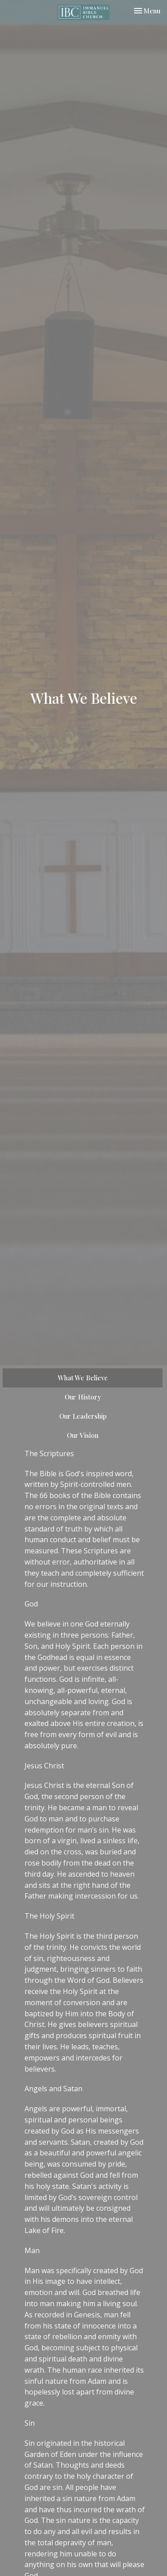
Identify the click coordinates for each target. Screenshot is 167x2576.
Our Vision (82, 1435)
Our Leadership (82, 1416)
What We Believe (83, 1377)
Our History (83, 1396)
